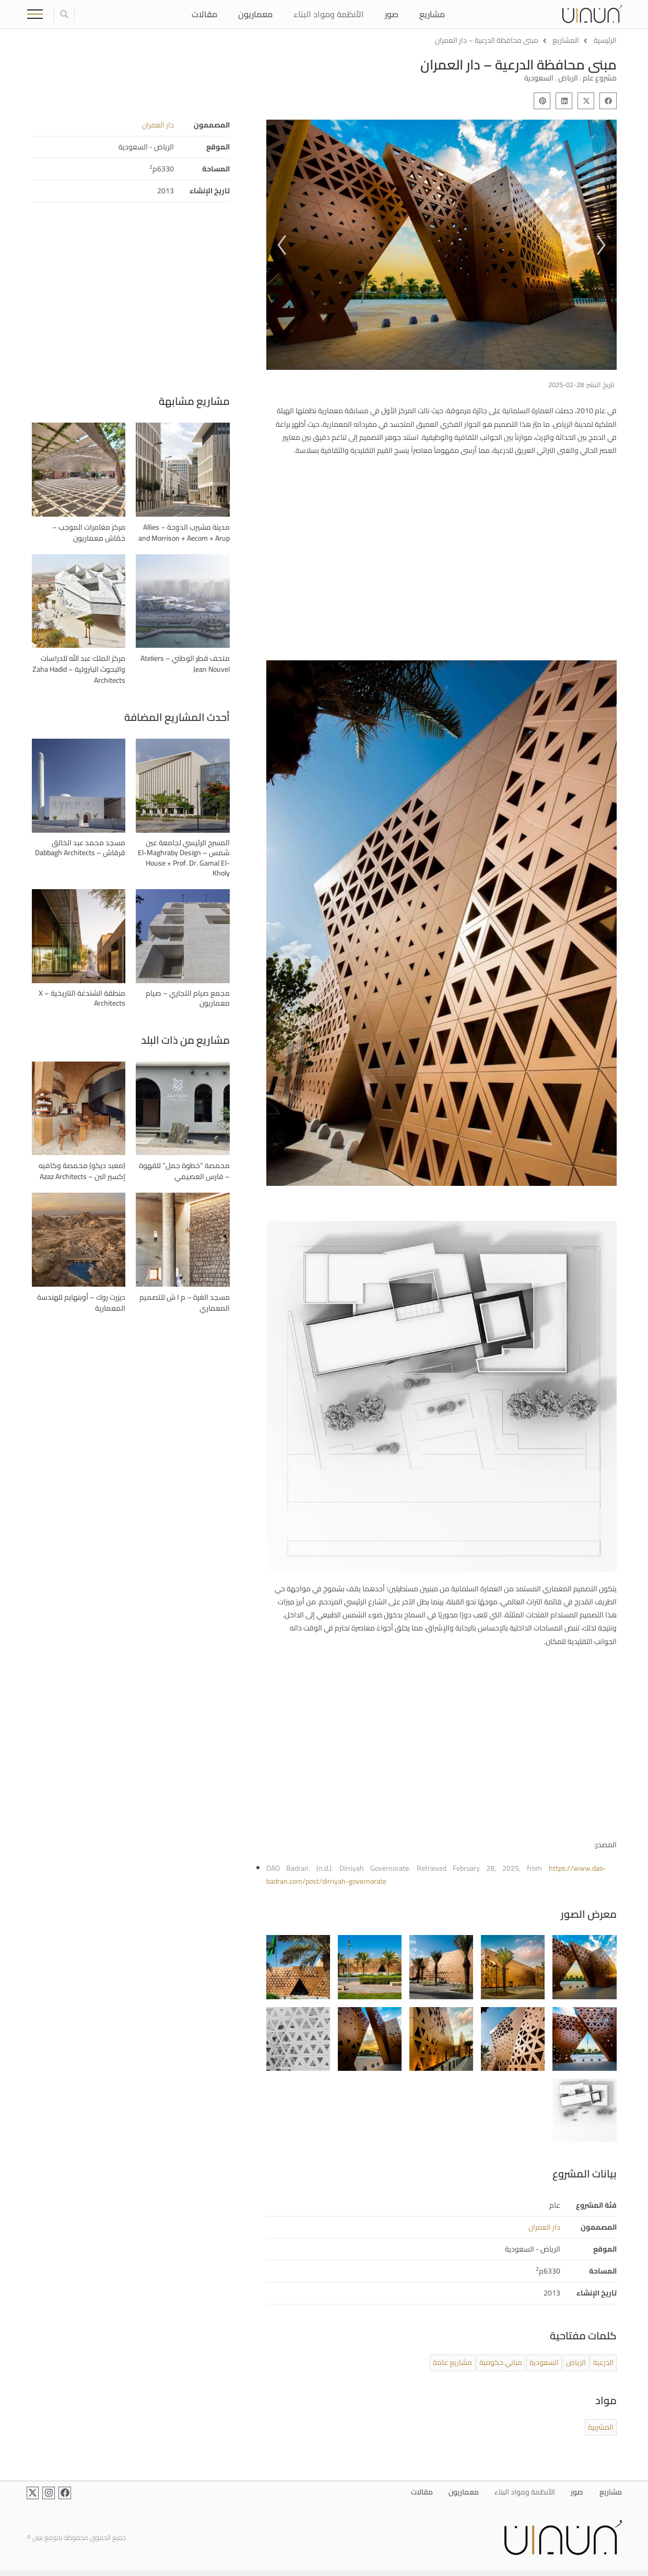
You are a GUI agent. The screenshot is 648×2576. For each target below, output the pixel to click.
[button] (607, 100)
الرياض (576, 2362)
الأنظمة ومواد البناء (328, 14)
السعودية (544, 2362)
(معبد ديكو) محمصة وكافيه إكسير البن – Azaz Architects (82, 1171)
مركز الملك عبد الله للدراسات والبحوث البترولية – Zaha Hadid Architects (78, 669)
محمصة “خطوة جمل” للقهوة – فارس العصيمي (184, 1171)
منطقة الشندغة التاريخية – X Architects (82, 998)
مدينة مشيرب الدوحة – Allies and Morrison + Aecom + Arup (184, 532)
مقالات (204, 14)
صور (391, 14)
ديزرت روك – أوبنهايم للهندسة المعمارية (81, 1302)
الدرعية (603, 2362)
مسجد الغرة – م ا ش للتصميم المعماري (184, 1302)
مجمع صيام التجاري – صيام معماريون (188, 998)
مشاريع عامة (452, 2362)
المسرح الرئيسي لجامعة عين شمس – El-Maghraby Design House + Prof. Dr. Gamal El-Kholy (184, 858)
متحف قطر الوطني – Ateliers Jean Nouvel (185, 663)
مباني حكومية (500, 2362)
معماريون (255, 14)
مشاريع (431, 14)
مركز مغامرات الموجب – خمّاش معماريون (88, 532)
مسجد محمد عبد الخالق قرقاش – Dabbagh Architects (80, 848)
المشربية (601, 2427)
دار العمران (158, 125)
